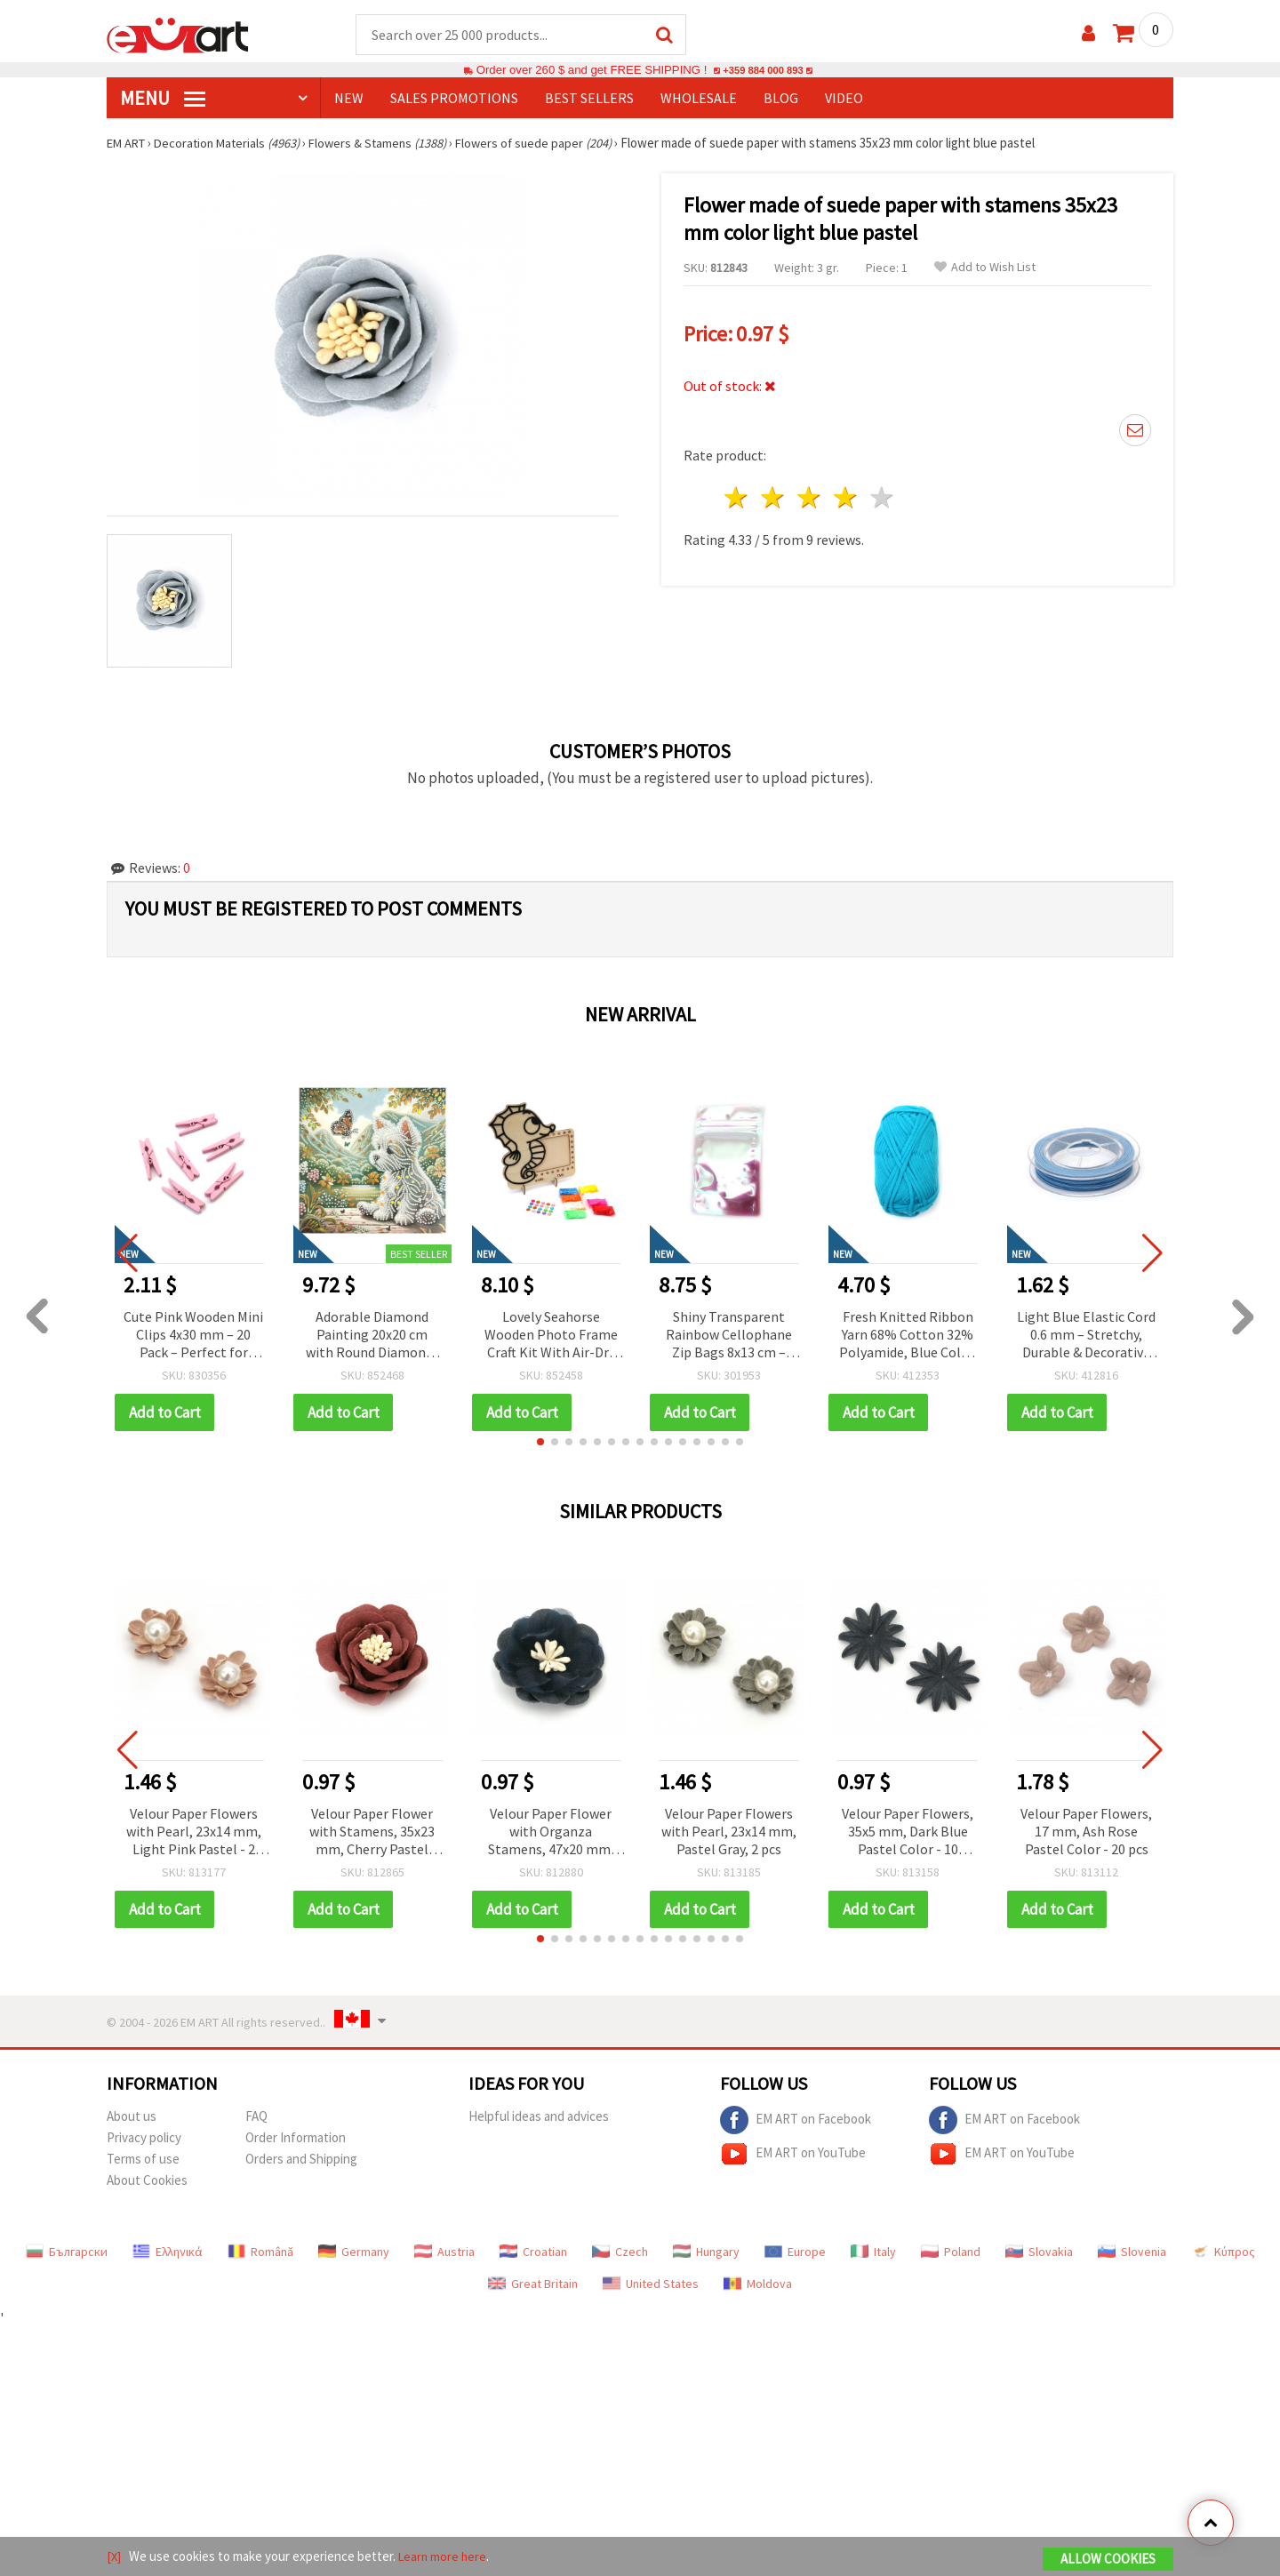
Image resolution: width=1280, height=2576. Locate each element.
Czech (620, 2252)
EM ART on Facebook (795, 2121)
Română (260, 2252)
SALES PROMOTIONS (454, 99)
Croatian (533, 2252)
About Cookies (147, 2180)
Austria (444, 2252)
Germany (353, 2252)
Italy (873, 2252)
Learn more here (445, 2556)
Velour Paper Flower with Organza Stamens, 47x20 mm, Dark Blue (551, 1833)
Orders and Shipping (301, 2159)
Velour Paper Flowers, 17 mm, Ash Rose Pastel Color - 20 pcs (1086, 1832)
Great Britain (533, 2284)
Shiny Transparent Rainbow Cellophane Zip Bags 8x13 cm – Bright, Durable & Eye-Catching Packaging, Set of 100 (728, 1336)
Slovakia (1039, 2252)
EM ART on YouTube (793, 2154)
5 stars (882, 493)
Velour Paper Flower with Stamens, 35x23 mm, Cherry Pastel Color (372, 1833)
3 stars (810, 493)
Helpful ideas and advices (538, 2116)
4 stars (846, 493)
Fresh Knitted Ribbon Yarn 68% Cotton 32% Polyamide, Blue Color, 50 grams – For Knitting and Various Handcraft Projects (908, 1336)
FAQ (256, 2116)
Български (67, 2252)
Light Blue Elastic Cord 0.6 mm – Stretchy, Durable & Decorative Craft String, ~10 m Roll (1086, 1336)
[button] (540, 1442)
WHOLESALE (698, 99)
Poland (950, 2252)
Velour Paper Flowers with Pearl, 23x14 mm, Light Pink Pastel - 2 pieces (193, 1833)
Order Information (295, 2138)
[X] (114, 2556)
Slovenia (1132, 2252)
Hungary (706, 2252)
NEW (349, 99)
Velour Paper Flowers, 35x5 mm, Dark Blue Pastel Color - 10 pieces (907, 1833)
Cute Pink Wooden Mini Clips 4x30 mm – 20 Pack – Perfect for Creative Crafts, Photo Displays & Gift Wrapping (193, 1336)
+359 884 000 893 (763, 70)
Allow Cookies (1108, 2559)
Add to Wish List (985, 268)
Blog (781, 99)
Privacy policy (144, 2138)
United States (651, 2284)
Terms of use (143, 2159)
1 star (737, 493)
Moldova (758, 2284)
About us (131, 2116)
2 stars (774, 493)
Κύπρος (1223, 2252)
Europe (795, 2252)
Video (844, 99)
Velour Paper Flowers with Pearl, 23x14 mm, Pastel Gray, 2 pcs (728, 1832)
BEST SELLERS (589, 99)
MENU (162, 98)
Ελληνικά (167, 2252)
